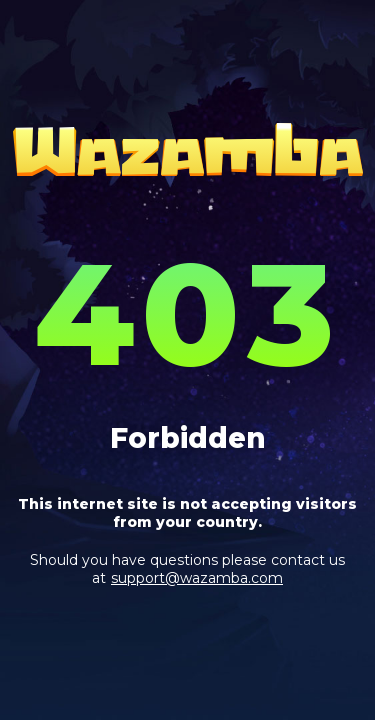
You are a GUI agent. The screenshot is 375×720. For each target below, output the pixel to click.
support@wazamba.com (197, 578)
